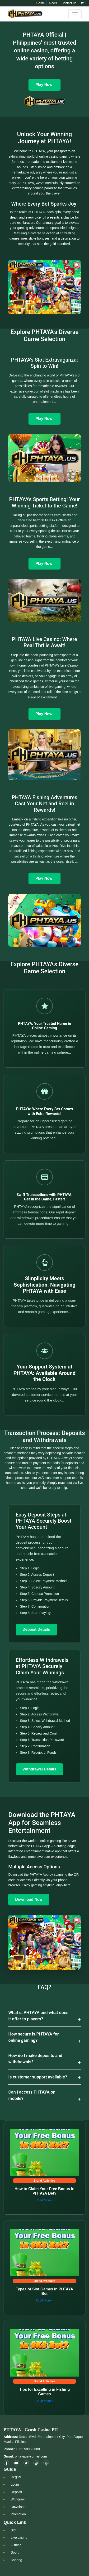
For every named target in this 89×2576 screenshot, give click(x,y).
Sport (15, 2552)
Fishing (16, 2545)
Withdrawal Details (39, 1769)
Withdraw (17, 2499)
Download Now (28, 1899)
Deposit (16, 2492)
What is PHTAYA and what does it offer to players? (38, 2015)
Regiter (16, 2477)
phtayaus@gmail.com (31, 2456)
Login (15, 2484)
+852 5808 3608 (27, 2449)
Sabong (16, 2560)
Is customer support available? (37, 2076)
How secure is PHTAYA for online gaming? (33, 2037)
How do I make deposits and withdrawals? (35, 2058)
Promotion (18, 2514)
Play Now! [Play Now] (44, 85)
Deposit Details (36, 1629)
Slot (13, 2530)
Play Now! (44, 419)
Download (18, 2507)
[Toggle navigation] (75, 14)
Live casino (19, 2537)
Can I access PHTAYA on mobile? (32, 2095)
